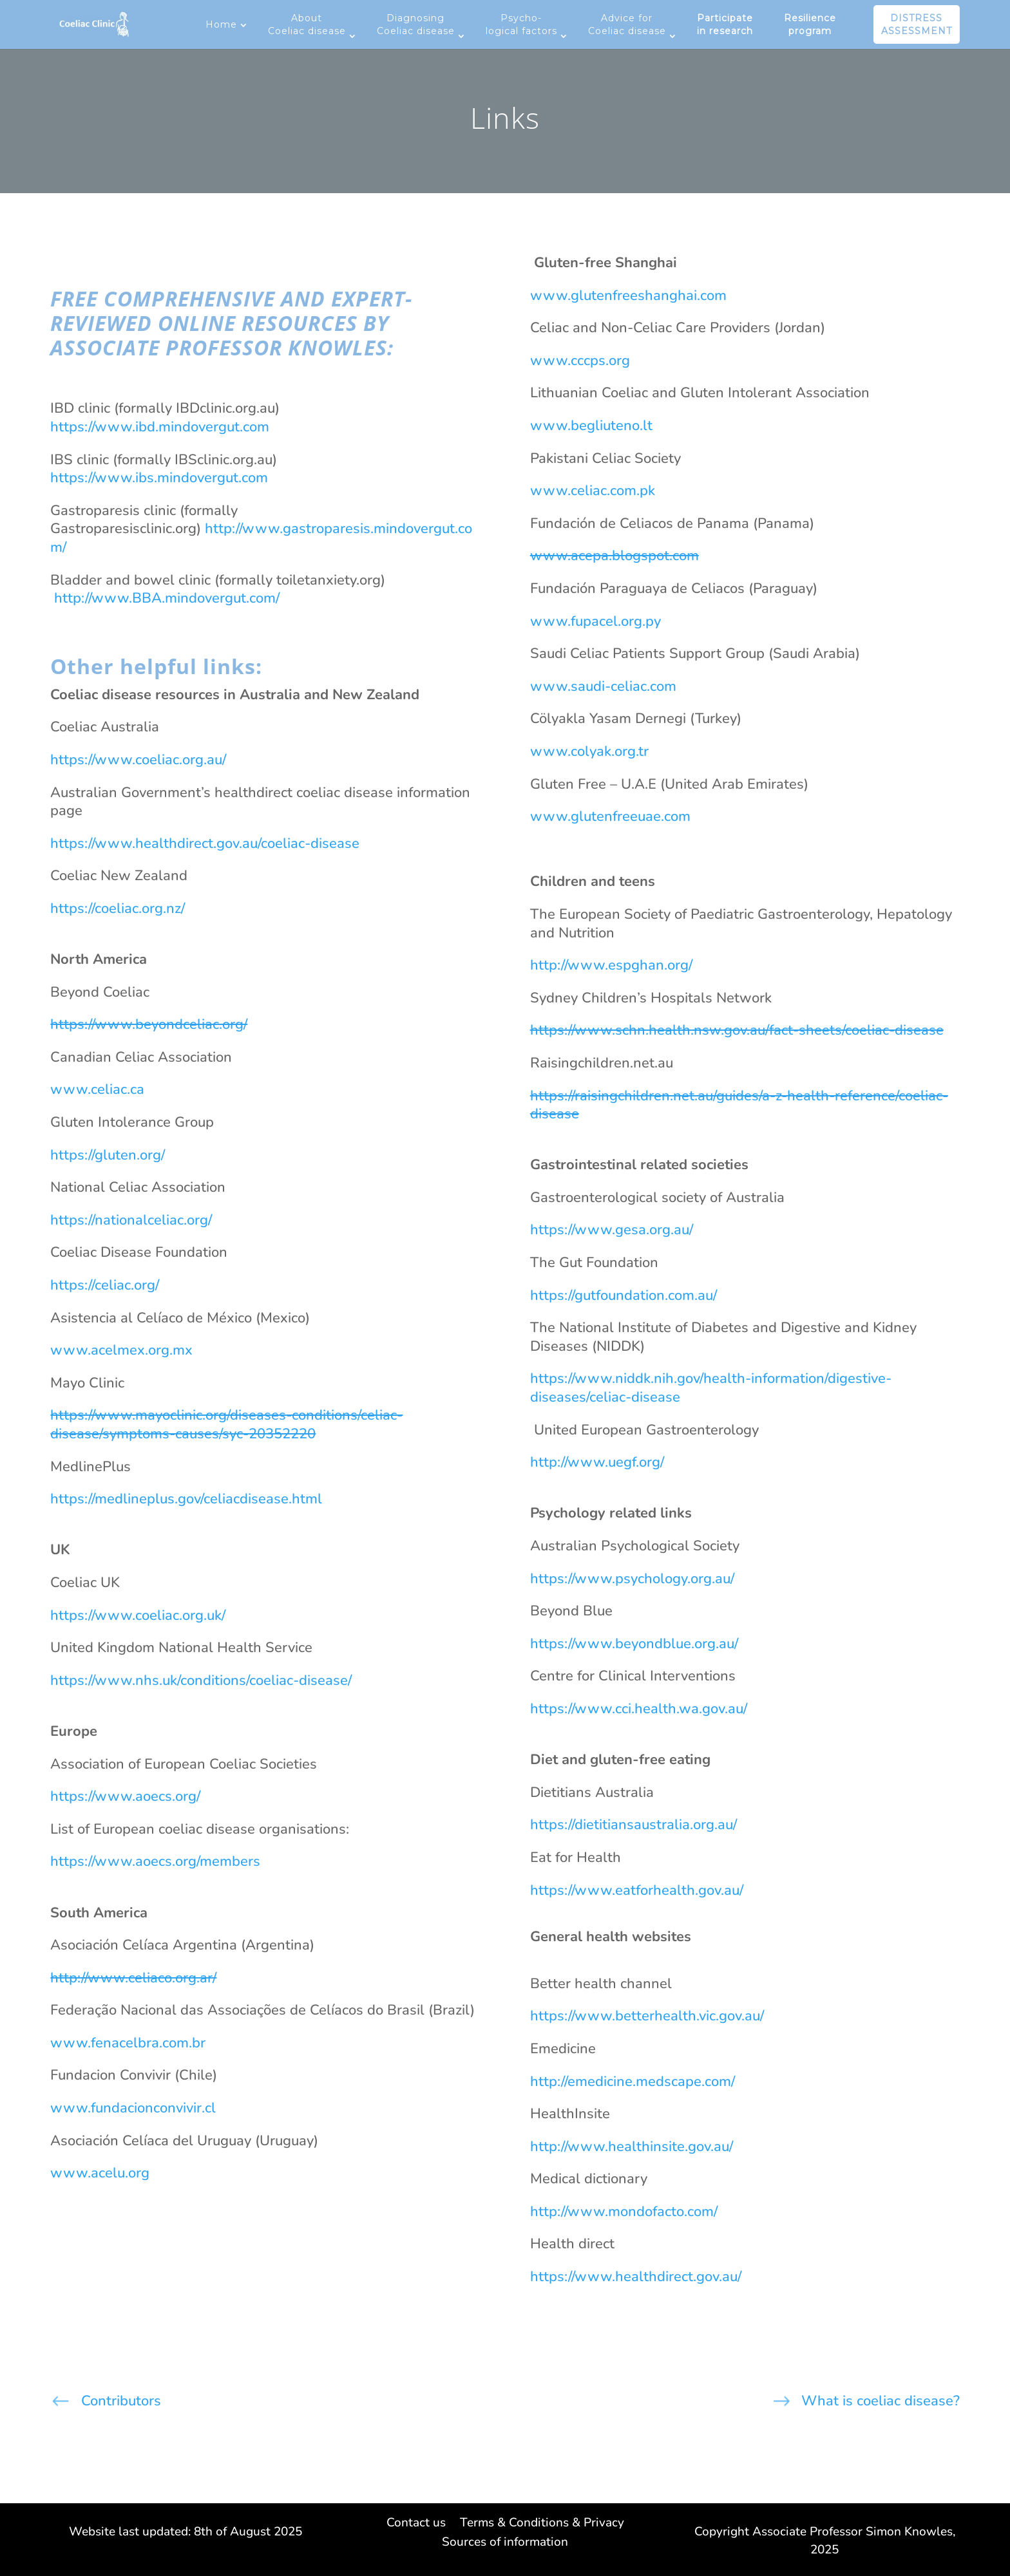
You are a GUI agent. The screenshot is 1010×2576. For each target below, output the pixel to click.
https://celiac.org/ (104, 1285)
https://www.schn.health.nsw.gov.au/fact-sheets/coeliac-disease (737, 1030)
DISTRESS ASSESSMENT (916, 24)
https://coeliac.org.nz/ (117, 908)
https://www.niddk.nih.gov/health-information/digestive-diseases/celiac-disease (710, 1388)
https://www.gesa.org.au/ (611, 1229)
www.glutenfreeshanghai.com (628, 295)
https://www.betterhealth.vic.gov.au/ (647, 2016)
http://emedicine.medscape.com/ (632, 2081)
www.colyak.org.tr (589, 751)
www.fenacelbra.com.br (127, 2043)
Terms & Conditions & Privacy (542, 2524)
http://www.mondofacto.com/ (624, 2211)
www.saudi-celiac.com (603, 686)
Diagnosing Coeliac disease (416, 24)
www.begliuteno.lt (591, 425)
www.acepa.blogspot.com (614, 555)
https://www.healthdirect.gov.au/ (635, 2276)
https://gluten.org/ (107, 1155)
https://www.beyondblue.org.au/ (634, 1643)
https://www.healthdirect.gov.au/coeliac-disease (204, 843)
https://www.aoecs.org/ (125, 1796)
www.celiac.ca (97, 1089)
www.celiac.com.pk (592, 490)
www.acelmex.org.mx (121, 1350)
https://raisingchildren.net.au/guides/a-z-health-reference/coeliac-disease (739, 1105)
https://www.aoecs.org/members (155, 1861)
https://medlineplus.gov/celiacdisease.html (186, 1499)
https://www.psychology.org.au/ (632, 1578)
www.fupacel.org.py (595, 621)
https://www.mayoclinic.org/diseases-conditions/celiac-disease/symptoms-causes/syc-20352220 (226, 1424)
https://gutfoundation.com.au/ (623, 1295)
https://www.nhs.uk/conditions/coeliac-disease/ (201, 1680)
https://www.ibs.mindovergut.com (161, 477)
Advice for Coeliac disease (627, 24)
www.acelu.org (99, 2173)
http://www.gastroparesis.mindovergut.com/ (261, 538)
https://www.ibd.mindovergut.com (159, 427)
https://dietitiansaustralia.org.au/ (633, 1824)
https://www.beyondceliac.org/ (148, 1024)
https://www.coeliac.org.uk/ (137, 1615)
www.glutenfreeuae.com (610, 816)
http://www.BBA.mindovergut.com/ (165, 598)
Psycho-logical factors (521, 24)
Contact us (416, 2524)
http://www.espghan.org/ (611, 965)
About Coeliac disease (307, 24)
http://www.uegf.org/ (597, 1462)
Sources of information (505, 2543)
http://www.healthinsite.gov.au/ (631, 2146)
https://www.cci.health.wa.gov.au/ (638, 1708)
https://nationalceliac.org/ (131, 1220)
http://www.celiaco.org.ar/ (133, 1978)
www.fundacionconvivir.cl (133, 2108)
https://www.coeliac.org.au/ (138, 759)
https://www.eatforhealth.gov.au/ (636, 1890)
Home (221, 24)
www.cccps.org (580, 360)
